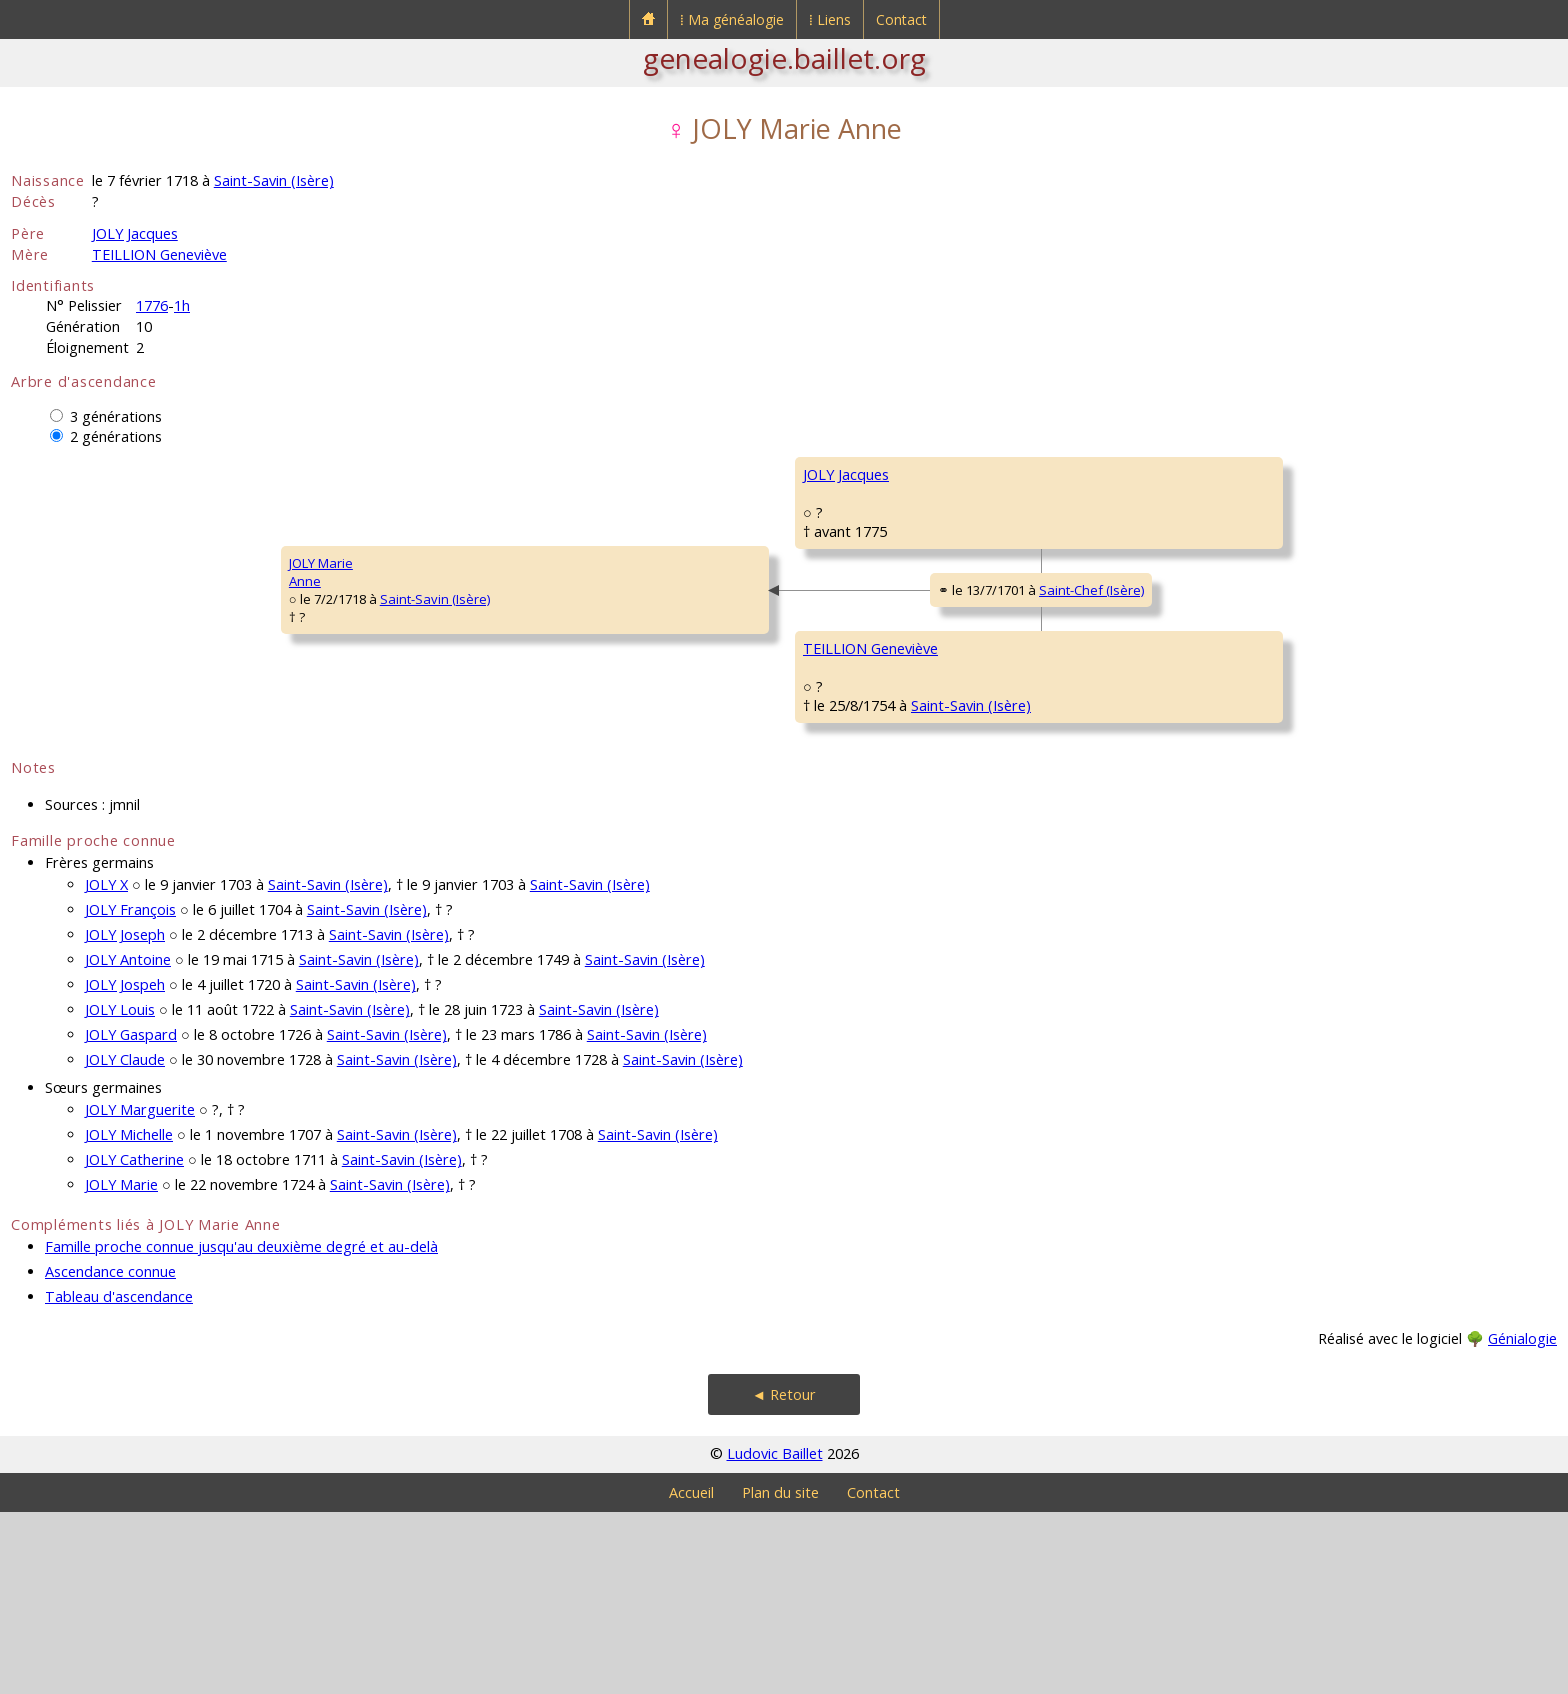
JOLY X (106, 1066)
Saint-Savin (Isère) (274, 180)
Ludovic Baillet (775, 1635)
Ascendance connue (110, 1453)
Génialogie (1522, 1520)
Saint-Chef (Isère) (834, 686)
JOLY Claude (125, 1241)
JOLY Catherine (134, 1341)
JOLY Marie (121, 1366)
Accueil (691, 1674)
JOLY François (130, 1091)
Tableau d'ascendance (119, 1478)
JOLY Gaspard (131, 1216)
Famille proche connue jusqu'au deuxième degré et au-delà (241, 1428)
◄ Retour (784, 1576)
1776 (152, 305)
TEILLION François (1115, 714)
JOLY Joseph (125, 1116)
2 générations (116, 436)
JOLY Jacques (135, 233)
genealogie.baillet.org (784, 58)
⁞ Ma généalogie (732, 19)
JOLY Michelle (129, 1316)
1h (182, 305)
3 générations (116, 416)
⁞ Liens (830, 19)
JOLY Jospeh (125, 1166)
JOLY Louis (120, 1191)
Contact (901, 19)
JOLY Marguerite (140, 1291)
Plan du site (780, 1674)
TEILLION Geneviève (159, 254)
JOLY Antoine (128, 1141)
